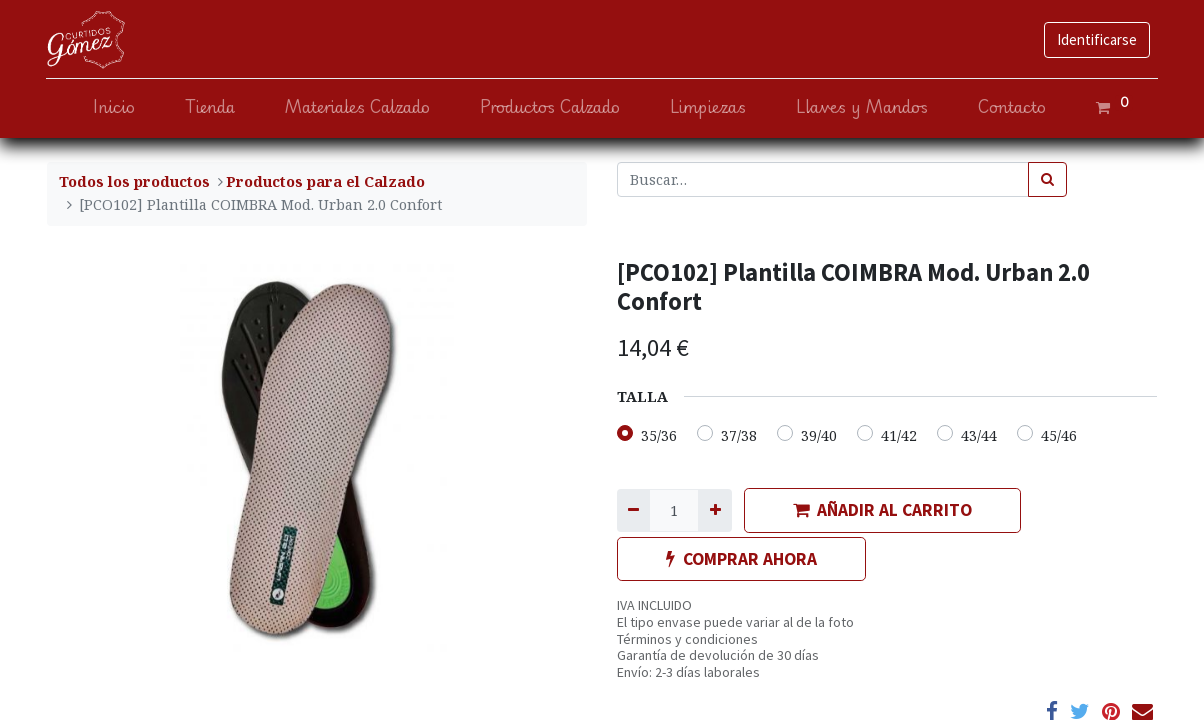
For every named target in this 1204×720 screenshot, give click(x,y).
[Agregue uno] (714, 510)
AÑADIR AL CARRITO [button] (882, 510)
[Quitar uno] (633, 510)
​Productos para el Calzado (325, 181)
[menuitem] (113, 107)
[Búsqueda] (1047, 179)
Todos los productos (134, 181)
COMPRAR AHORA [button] (741, 559)
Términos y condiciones (687, 639)
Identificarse (1096, 39)
